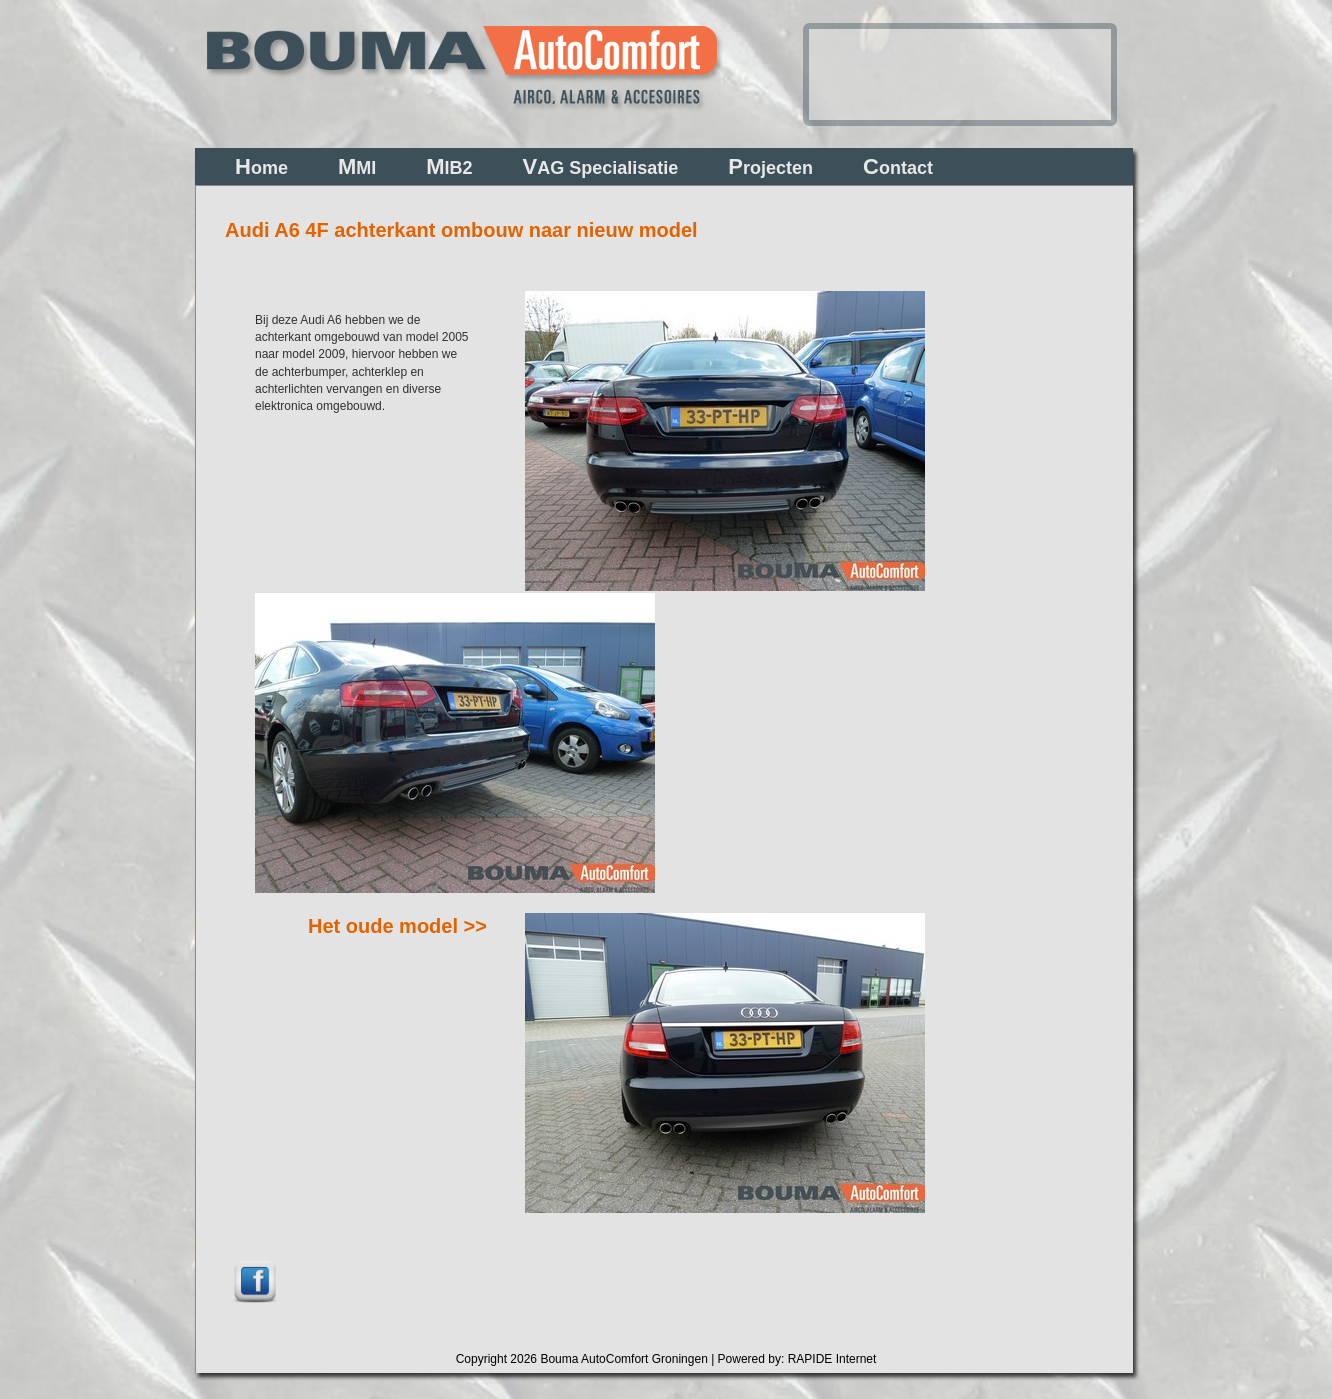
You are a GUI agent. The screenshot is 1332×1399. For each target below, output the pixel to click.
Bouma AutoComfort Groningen (623, 1359)
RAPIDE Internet (832, 1359)
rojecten (770, 166)
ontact (898, 166)
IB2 (449, 166)
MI (357, 166)
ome (261, 166)
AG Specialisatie (601, 166)
